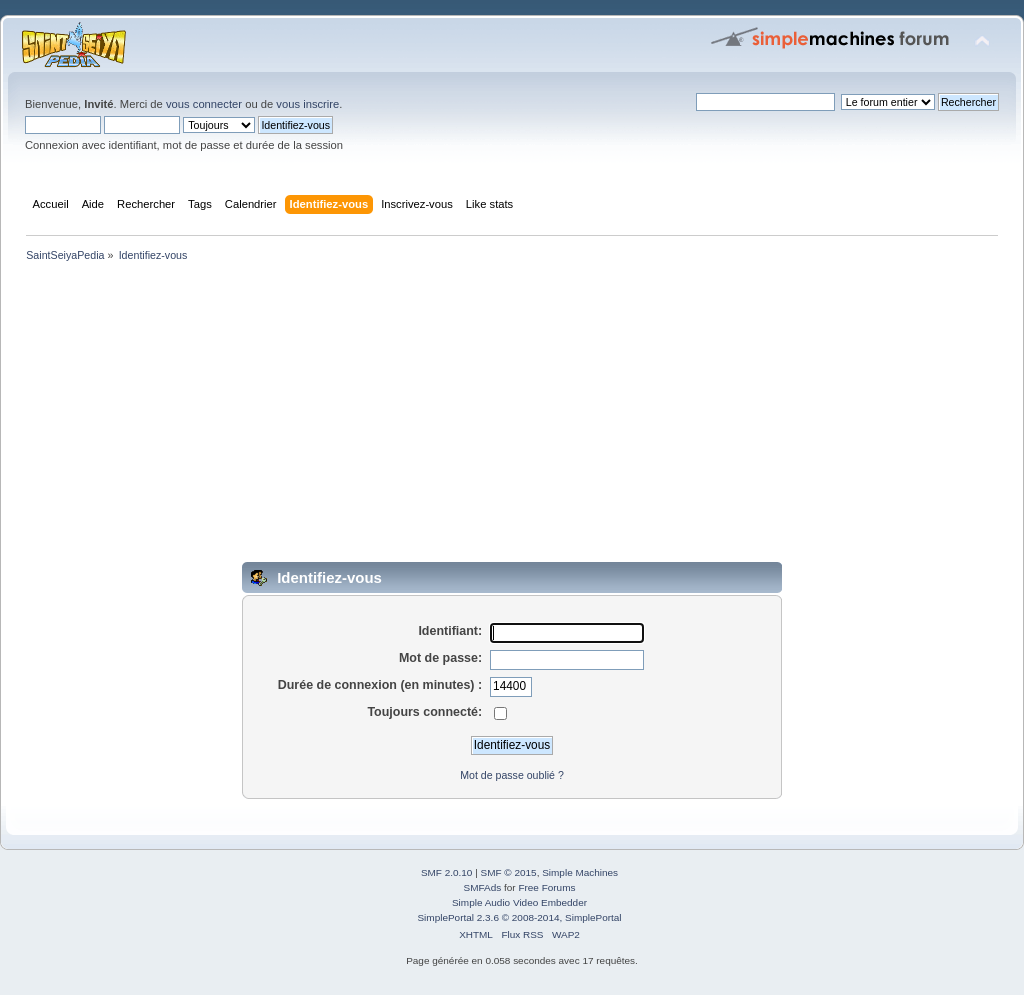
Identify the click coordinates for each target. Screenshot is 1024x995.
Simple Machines (580, 872)
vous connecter (204, 104)
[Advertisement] (512, 416)
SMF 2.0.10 (447, 872)
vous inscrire (307, 104)
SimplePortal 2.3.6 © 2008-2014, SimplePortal (519, 917)
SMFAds (483, 887)
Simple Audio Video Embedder (519, 902)
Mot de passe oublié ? (512, 775)
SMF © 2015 (509, 872)
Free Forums (546, 887)
